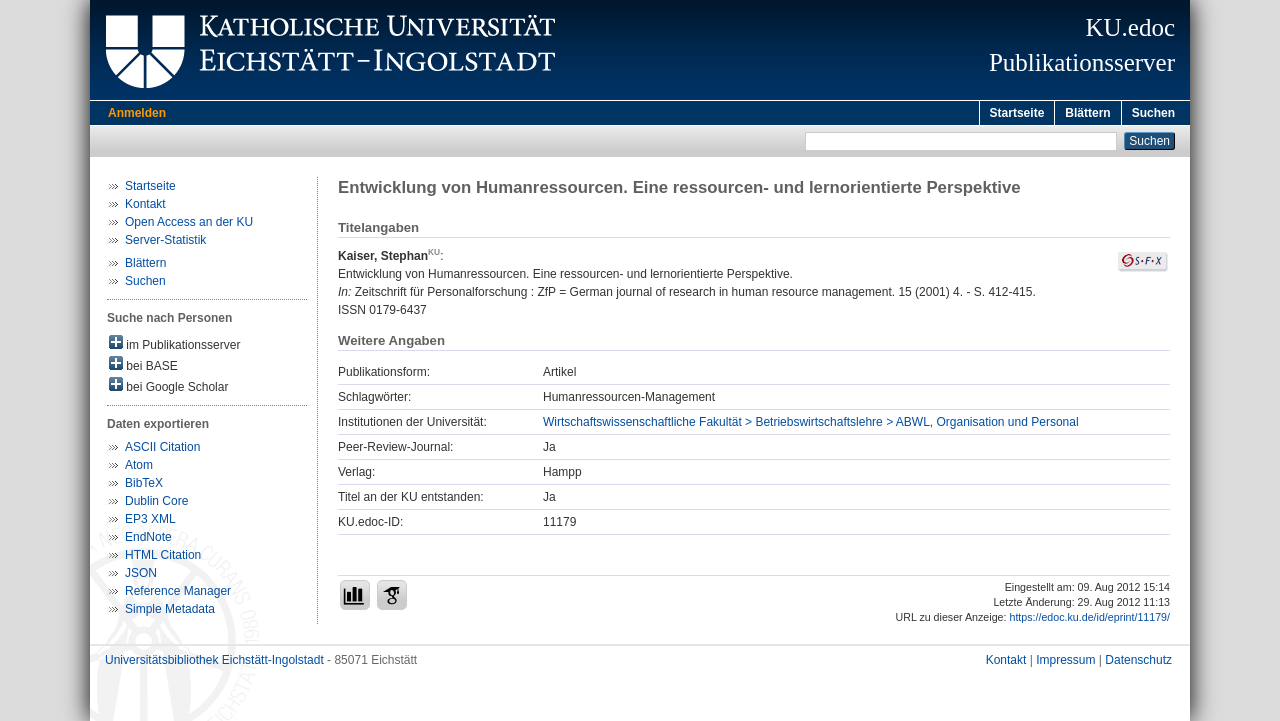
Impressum (1065, 663)
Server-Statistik (165, 243)
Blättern (1087, 113)
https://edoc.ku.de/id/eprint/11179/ (1089, 620)
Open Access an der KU (189, 225)
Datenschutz (1138, 663)
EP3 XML (150, 522)
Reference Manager (178, 594)
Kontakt (145, 207)
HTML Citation (163, 558)
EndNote (148, 540)
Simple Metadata (170, 612)
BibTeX (144, 486)
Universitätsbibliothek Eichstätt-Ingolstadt (214, 663)
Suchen (1153, 113)
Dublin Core (156, 504)
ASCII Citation (162, 450)
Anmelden (137, 113)
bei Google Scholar (168, 388)
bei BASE (143, 367)
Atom (139, 468)
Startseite (1017, 113)
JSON (141, 576)
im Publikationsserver (174, 346)
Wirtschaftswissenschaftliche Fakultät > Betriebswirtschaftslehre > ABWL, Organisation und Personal (811, 425)
